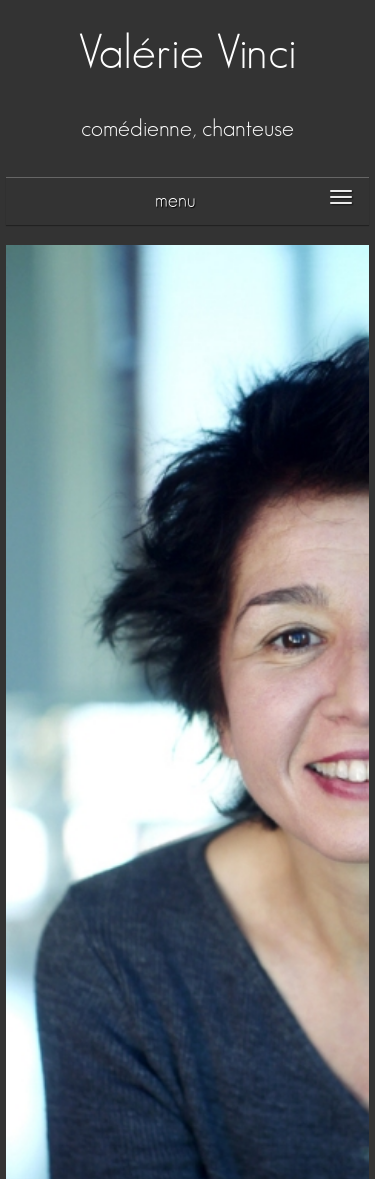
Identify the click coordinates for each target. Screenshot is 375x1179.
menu (175, 201)
